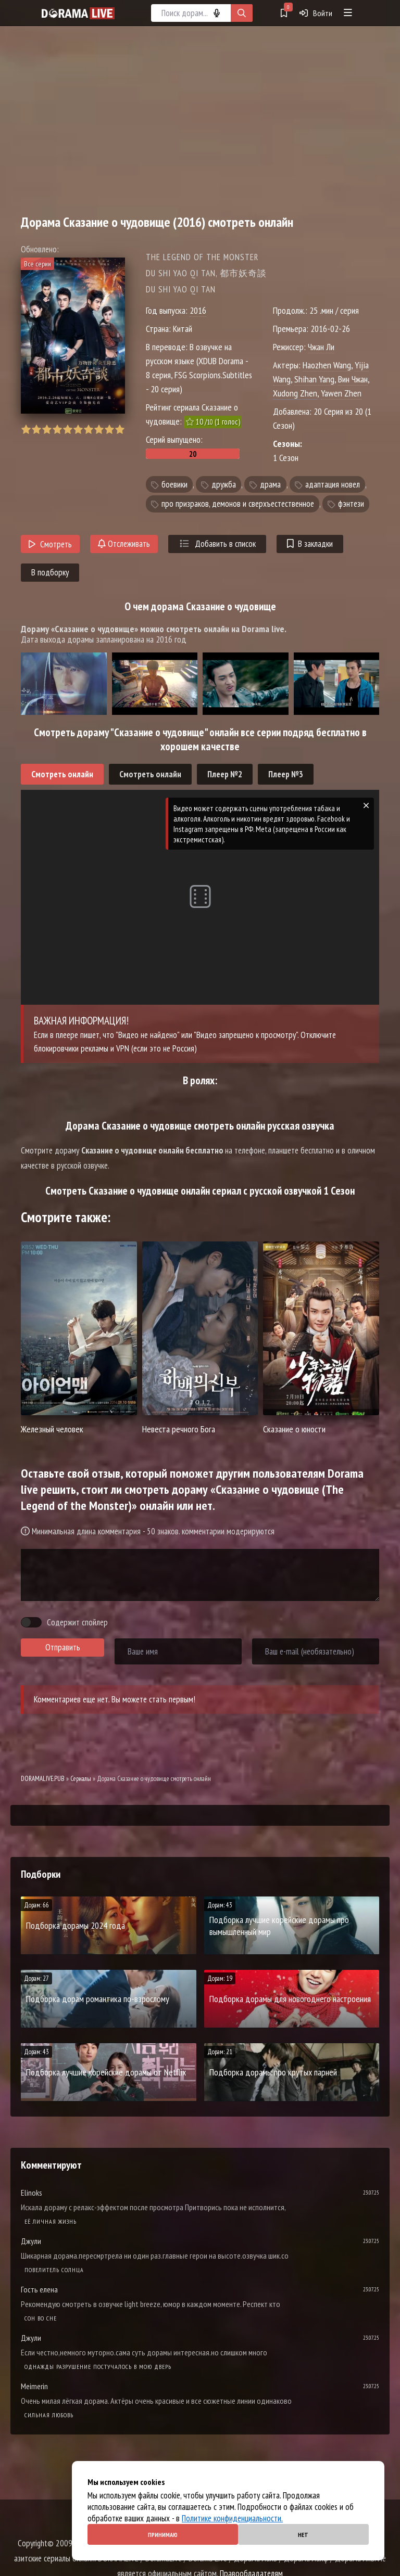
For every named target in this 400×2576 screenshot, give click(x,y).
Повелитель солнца (54, 2270)
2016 (198, 310)
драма (270, 484)
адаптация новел (332, 484)
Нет (303, 2535)
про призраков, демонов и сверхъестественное (237, 503)
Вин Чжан (353, 379)
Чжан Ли (321, 347)
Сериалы (80, 1778)
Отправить (62, 1647)
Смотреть (50, 544)
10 (119, 429)
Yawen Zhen (341, 393)
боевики (174, 484)
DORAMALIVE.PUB (43, 1778)
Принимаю (163, 2535)
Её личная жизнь (50, 2221)
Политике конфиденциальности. (232, 2518)
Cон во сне (40, 2318)
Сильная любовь (48, 2415)
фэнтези (351, 503)
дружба (223, 484)
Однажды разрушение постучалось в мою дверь (97, 2366)
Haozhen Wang (327, 365)
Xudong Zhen (295, 393)
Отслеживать (124, 543)
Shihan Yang (314, 379)
